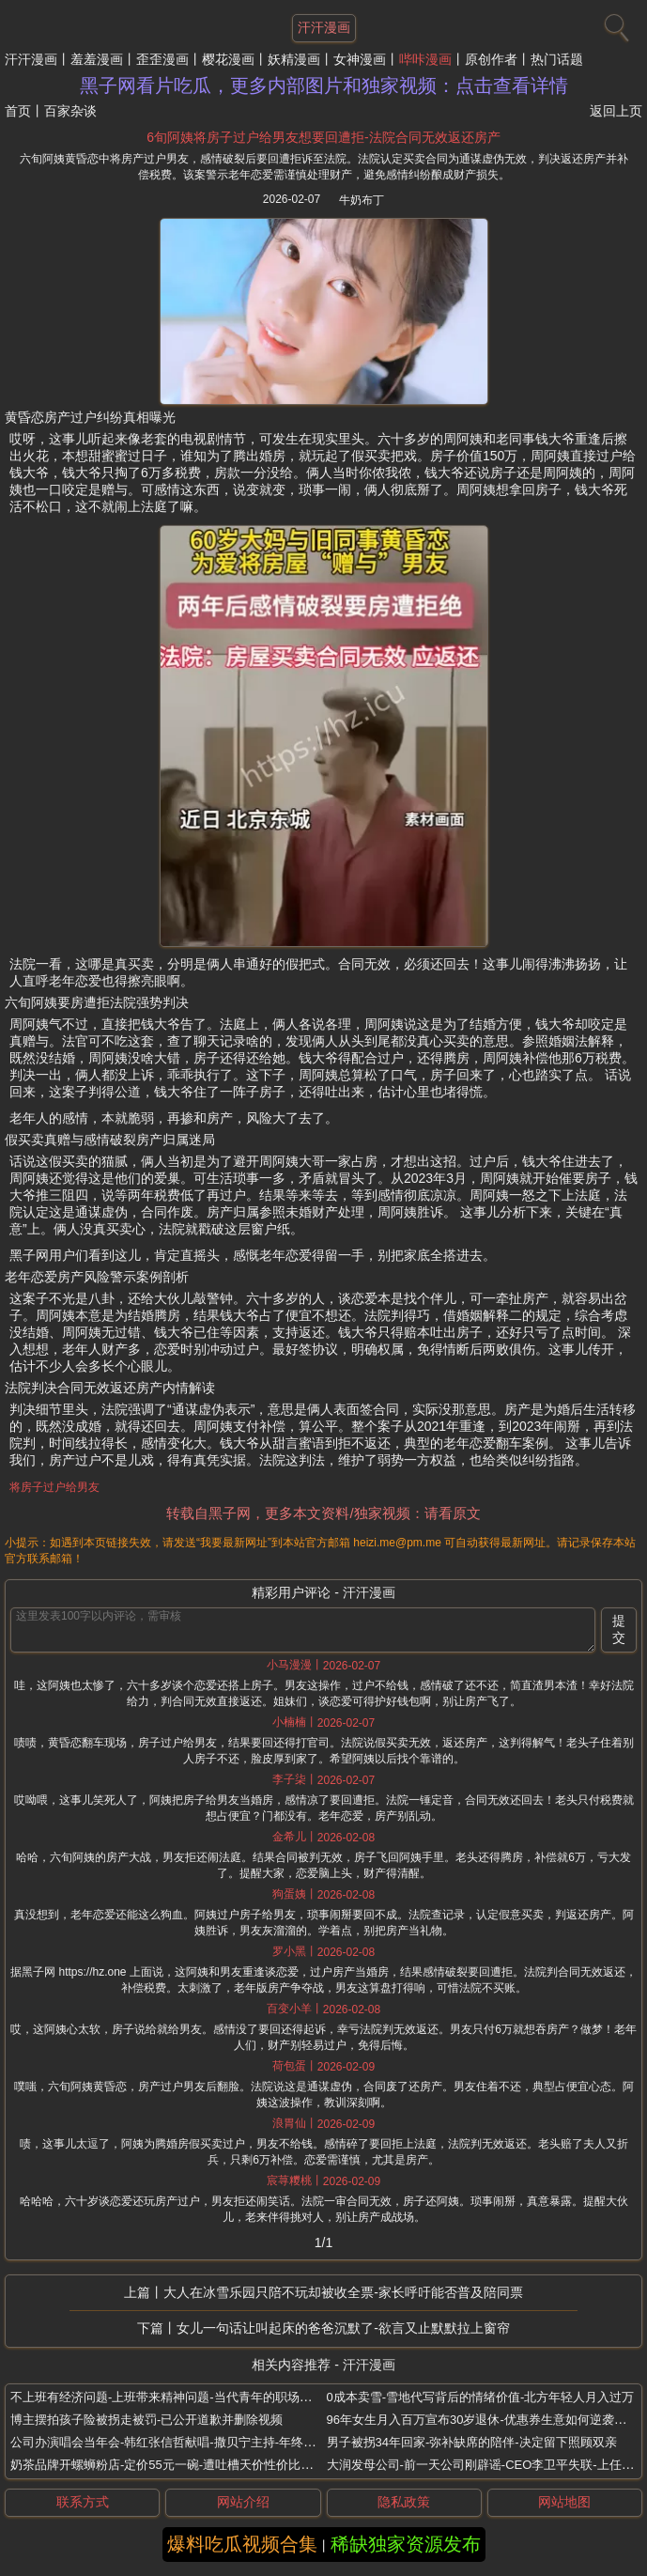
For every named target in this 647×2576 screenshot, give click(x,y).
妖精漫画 (294, 59)
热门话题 (557, 59)
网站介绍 (243, 2501)
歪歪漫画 (162, 59)
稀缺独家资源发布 (406, 2544)
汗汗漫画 (31, 59)
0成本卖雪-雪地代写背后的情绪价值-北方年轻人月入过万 (481, 2397)
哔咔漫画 (425, 59)
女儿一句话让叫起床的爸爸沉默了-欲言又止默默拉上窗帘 (343, 2327)
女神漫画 (359, 59)
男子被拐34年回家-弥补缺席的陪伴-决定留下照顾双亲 (472, 2442)
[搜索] (614, 23)
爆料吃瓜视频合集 (242, 2544)
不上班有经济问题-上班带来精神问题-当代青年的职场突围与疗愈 (185, 2397)
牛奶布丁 (361, 200)
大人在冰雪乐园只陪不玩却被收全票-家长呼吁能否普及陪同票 (343, 2292)
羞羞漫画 (96, 59)
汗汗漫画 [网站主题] (324, 27)
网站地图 (564, 2501)
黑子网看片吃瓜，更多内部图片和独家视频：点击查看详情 (324, 85)
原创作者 (491, 59)
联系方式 (82, 2501)
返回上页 (616, 110)
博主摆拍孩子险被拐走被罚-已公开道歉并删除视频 (146, 2420)
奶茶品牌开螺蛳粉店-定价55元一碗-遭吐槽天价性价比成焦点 (173, 2465)
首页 (18, 110)
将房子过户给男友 (54, 1487)
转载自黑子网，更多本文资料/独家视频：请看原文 (323, 1513)
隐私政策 (403, 2501)
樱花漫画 (228, 59)
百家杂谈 (70, 110)
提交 (618, 1629)
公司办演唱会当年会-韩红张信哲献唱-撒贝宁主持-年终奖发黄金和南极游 (205, 2442)
